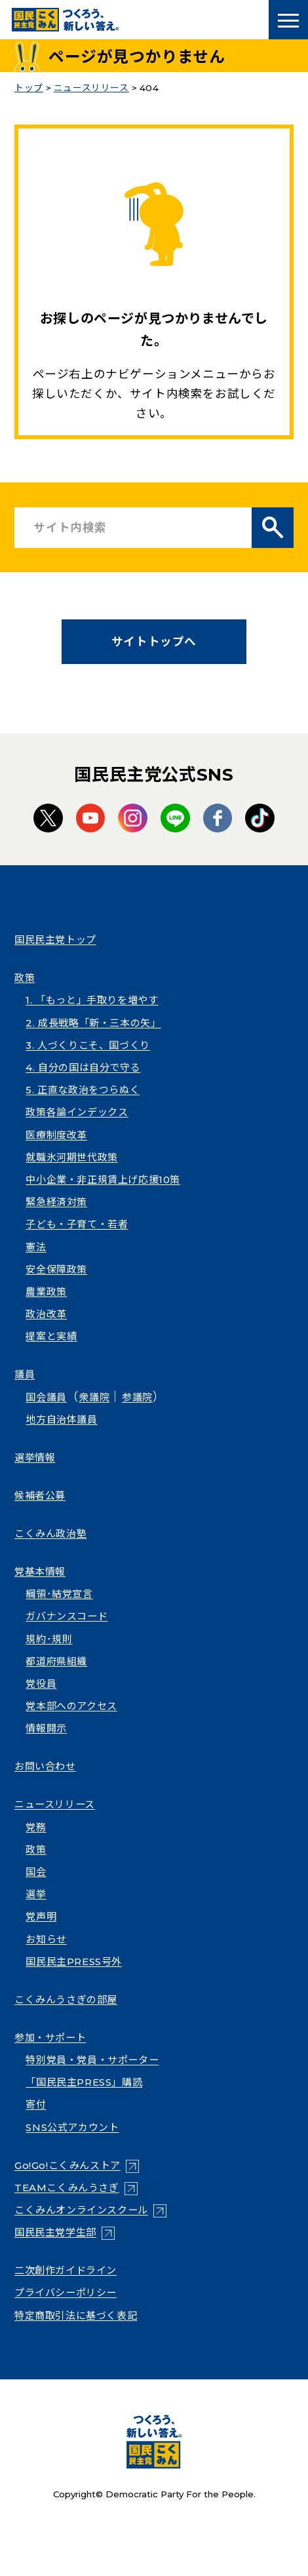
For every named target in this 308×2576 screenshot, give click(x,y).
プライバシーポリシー (65, 2292)
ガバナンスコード (66, 1616)
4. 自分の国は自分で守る (83, 1067)
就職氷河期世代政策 (71, 1157)
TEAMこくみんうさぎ (66, 2187)
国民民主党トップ (55, 939)
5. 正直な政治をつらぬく (83, 1089)
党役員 (41, 1683)
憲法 (36, 1247)
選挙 (36, 1894)
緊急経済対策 (56, 1202)
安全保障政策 (56, 1269)
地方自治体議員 (61, 1419)
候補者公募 (40, 1495)
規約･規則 (49, 1639)
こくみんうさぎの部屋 (65, 1999)
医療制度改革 (56, 1135)
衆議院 (94, 1397)
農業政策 (46, 1291)
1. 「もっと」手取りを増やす (92, 1000)
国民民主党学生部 (55, 2232)
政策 (24, 977)
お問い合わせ (45, 1766)
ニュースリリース (54, 1804)
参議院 (137, 1397)
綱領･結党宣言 (59, 1594)
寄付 (36, 2104)
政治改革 (46, 1314)
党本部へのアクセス (71, 1706)
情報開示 (46, 1728)
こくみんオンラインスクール (81, 2210)
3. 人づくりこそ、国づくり (87, 1045)
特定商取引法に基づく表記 (75, 2315)
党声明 (41, 1916)
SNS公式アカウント (72, 2127)
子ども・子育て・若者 (77, 1224)
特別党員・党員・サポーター (92, 2060)
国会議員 (46, 1397)
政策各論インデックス (77, 1112)
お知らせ (46, 1939)
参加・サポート (50, 2037)
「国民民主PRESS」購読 (84, 2082)
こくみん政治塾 (50, 1533)
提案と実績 (51, 1336)
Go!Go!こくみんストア (67, 2165)
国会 (36, 1871)
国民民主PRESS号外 (74, 1961)
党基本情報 (40, 1571)
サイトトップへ (154, 641)
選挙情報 (34, 1457)
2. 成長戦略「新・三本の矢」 (93, 1023)
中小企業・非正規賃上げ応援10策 (103, 1179)
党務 (36, 1827)
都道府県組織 (56, 1661)
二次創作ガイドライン (65, 2270)
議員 (24, 1374)
